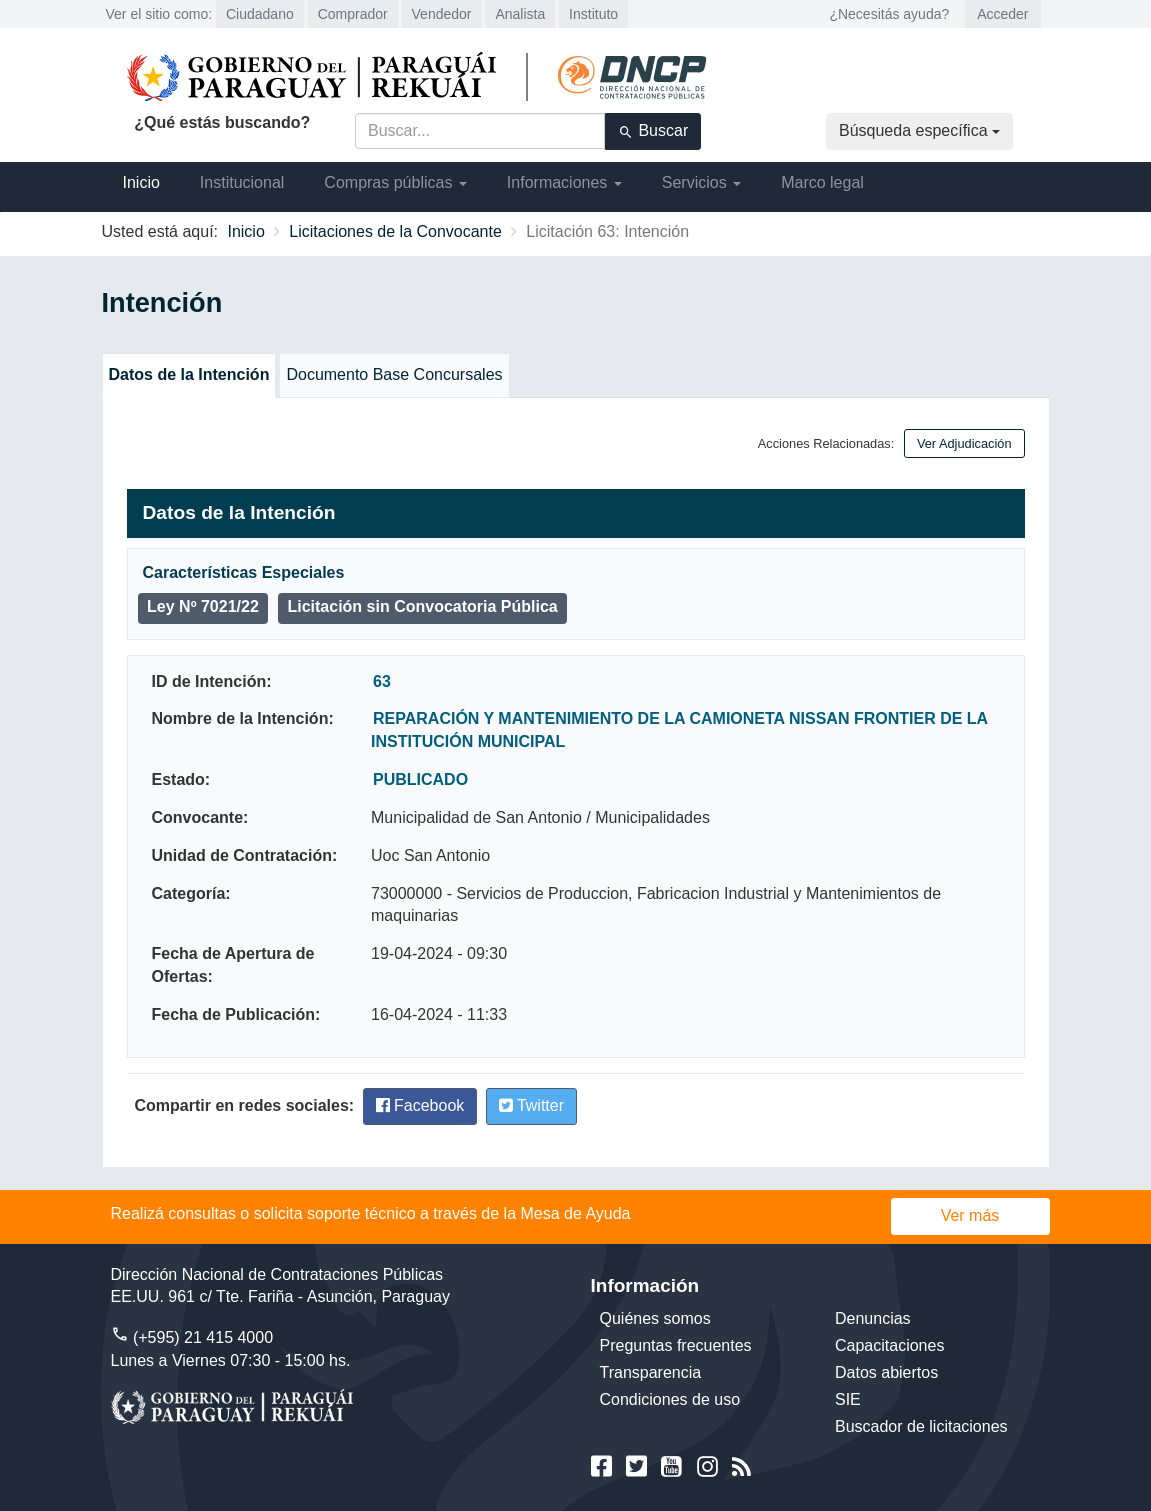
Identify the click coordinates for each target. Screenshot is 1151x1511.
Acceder (1002, 14)
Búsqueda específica (919, 130)
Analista (520, 14)
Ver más (970, 1215)
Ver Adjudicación (964, 443)
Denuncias (873, 1318)
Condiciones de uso (670, 1399)
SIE (848, 1399)
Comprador (353, 14)
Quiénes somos (655, 1318)
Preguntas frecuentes (676, 1345)
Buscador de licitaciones (921, 1426)
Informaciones (564, 182)
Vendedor (442, 14)
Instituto (593, 14)
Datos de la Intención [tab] (189, 374)
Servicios (701, 182)
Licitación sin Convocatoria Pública (422, 606)
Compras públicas (395, 182)
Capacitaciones (889, 1345)
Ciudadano (260, 14)
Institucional (242, 182)
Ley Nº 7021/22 (203, 606)
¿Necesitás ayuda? (889, 14)
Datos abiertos (886, 1372)
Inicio (141, 182)
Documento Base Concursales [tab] (394, 374)
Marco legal (822, 182)
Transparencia (651, 1372)
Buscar (653, 131)
